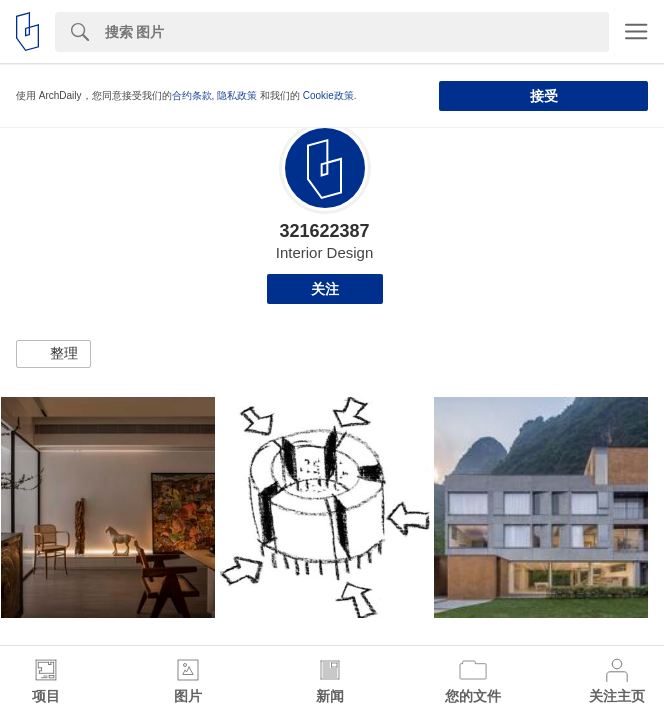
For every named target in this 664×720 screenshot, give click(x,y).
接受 (544, 96)
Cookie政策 (328, 95)
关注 (325, 289)
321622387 (324, 231)
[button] (53, 354)
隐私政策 (237, 95)
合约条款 (192, 95)
